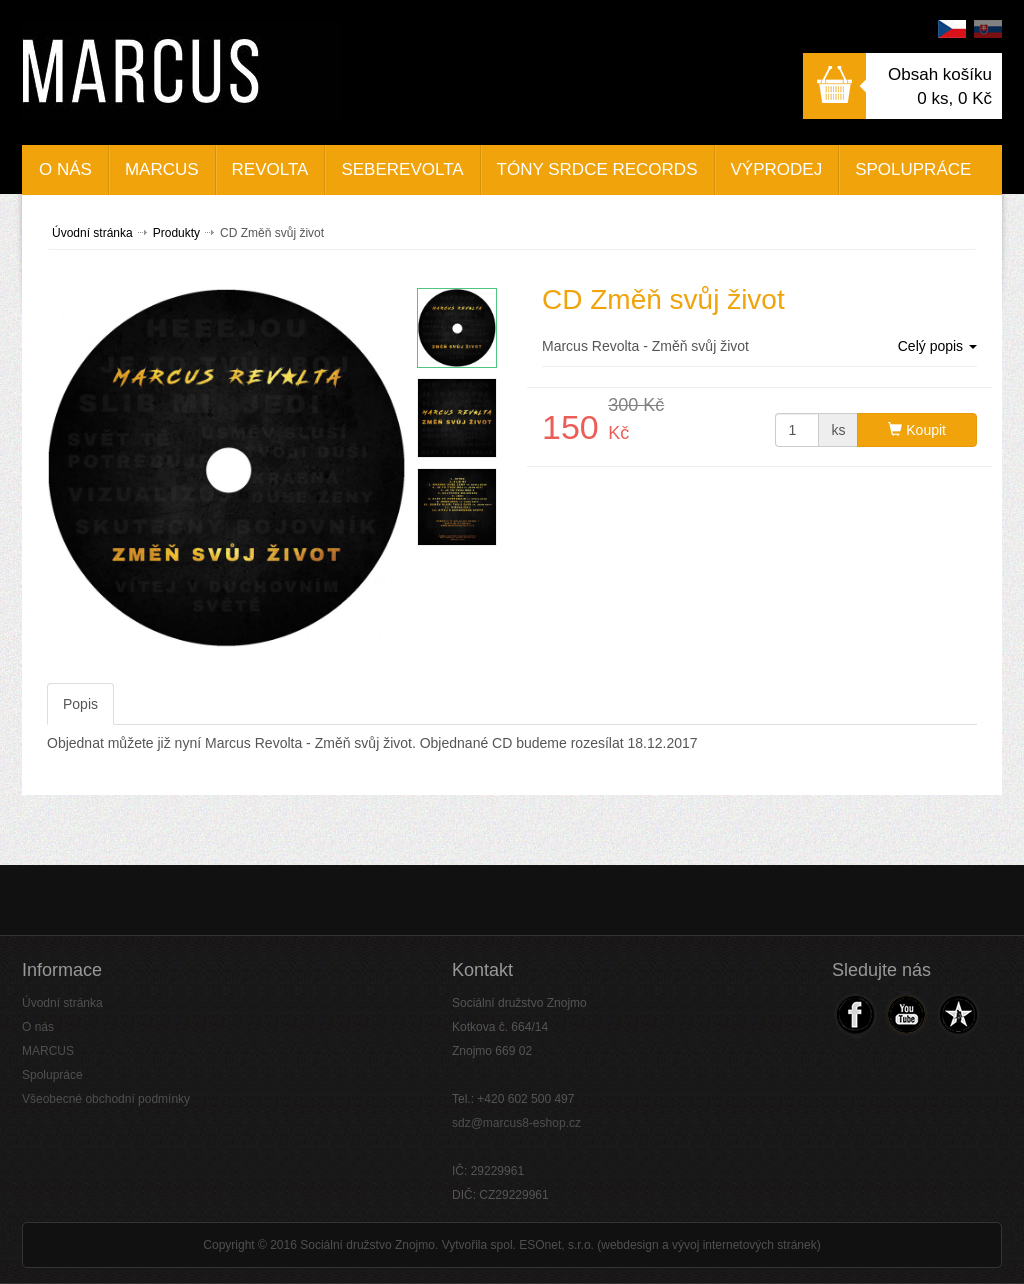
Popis (80, 704)
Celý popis (937, 346)
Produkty (176, 233)
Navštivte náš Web (956, 1014)
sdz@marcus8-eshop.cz (516, 1123)
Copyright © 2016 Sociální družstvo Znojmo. (320, 1245)
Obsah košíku (940, 74)
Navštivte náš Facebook (855, 1014)
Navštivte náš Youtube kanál (905, 1014)
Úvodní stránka (92, 233)
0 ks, (954, 98)
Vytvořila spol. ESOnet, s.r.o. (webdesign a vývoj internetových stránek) (631, 1245)
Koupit (917, 430)
